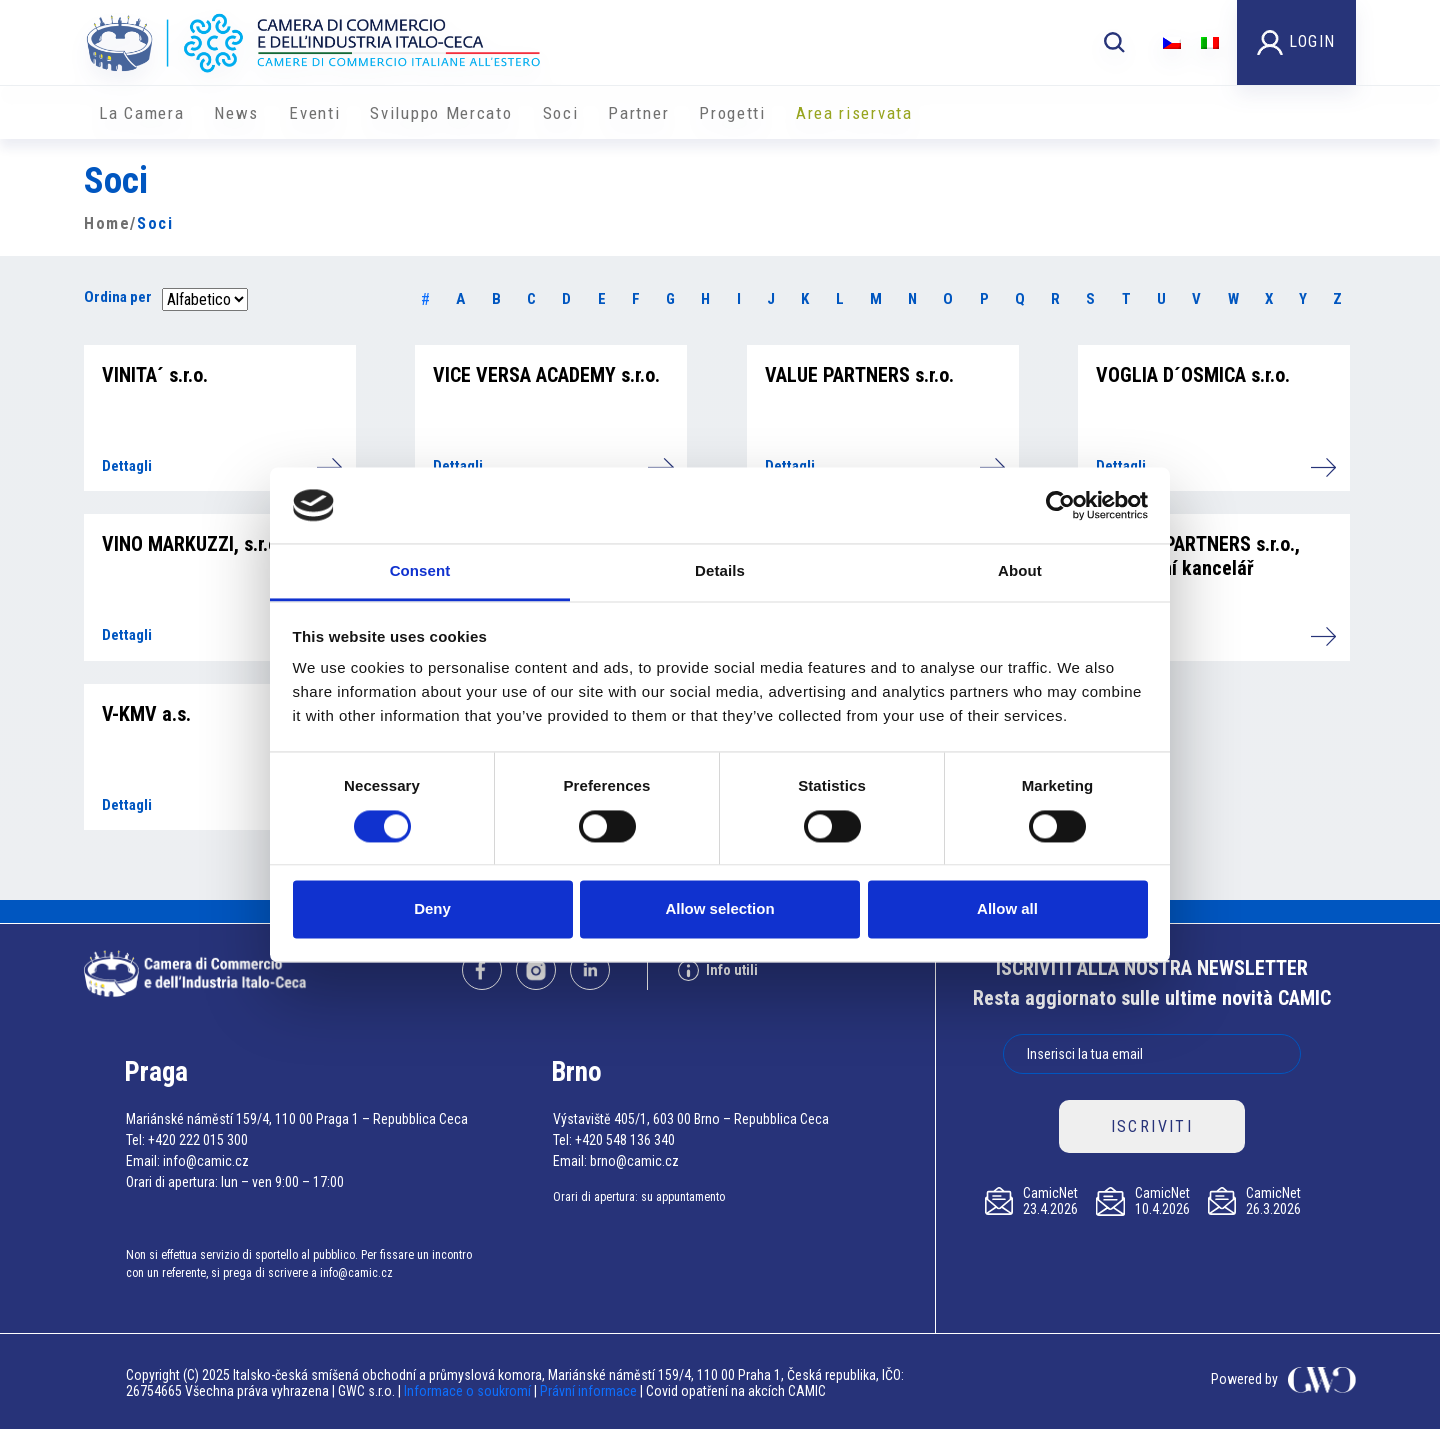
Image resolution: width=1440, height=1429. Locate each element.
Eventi (314, 113)
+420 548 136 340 (625, 1140)
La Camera (141, 113)
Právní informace (588, 1391)
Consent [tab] (420, 571)
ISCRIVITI (1152, 1126)
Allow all (1007, 909)
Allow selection (719, 909)
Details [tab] (720, 571)
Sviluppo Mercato (441, 113)
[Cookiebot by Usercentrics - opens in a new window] (1060, 505)
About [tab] (1020, 571)
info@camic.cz (206, 1161)
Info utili (718, 970)
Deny (432, 909)
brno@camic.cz (634, 1161)
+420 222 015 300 (198, 1140)
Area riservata (854, 113)
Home (107, 223)
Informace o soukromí (469, 1391)
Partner (638, 113)
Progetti (732, 113)
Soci (561, 113)
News (236, 113)
